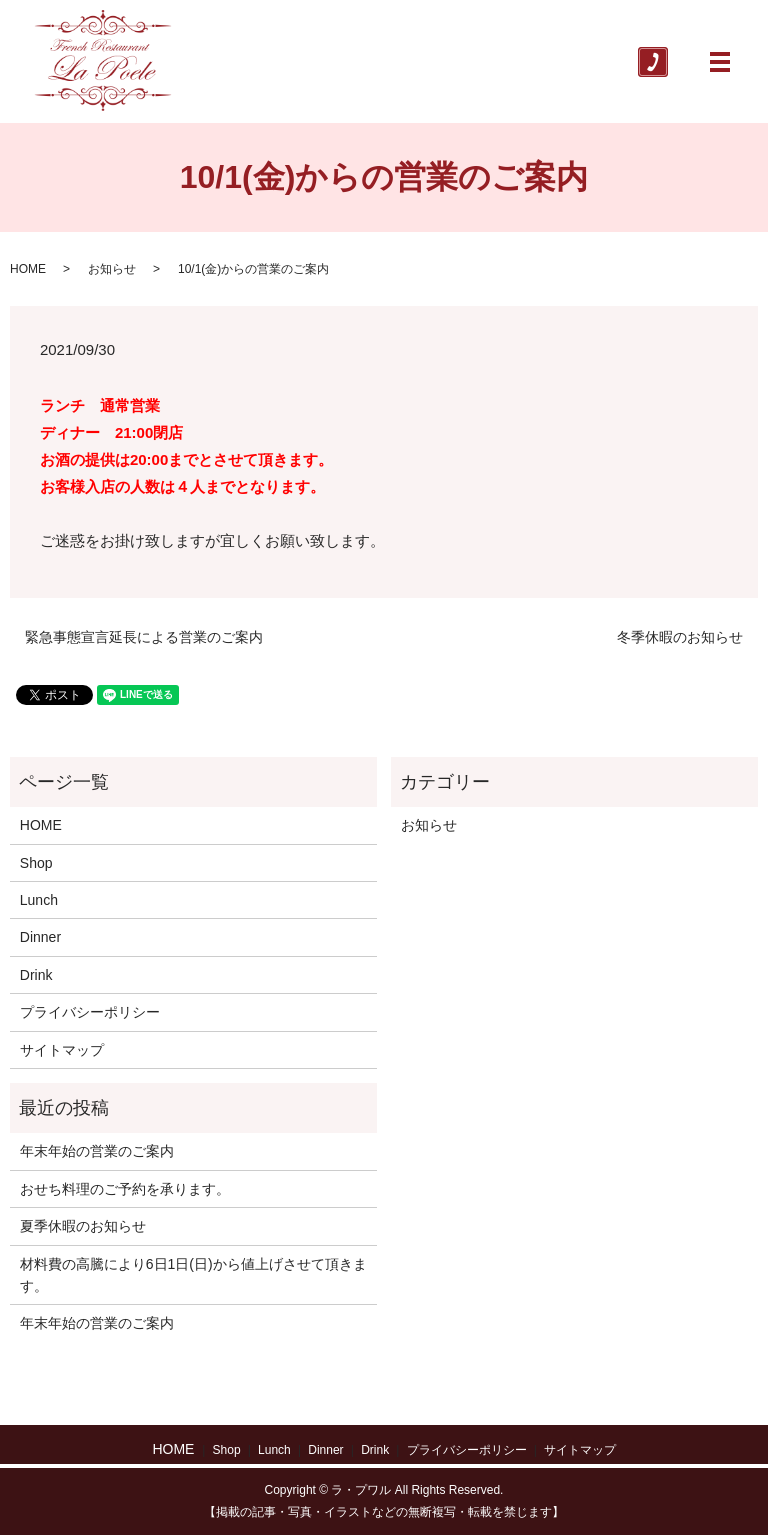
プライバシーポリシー (90, 1012)
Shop (36, 863)
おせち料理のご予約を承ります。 (125, 1189)
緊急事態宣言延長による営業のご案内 (144, 637)
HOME (28, 269)
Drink (36, 975)
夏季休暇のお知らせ (83, 1226)
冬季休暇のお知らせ (680, 637)
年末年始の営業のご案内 (97, 1151)
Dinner (40, 937)
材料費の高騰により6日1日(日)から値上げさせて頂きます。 (193, 1275)
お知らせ (112, 269)
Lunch (39, 900)
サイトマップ (62, 1050)
